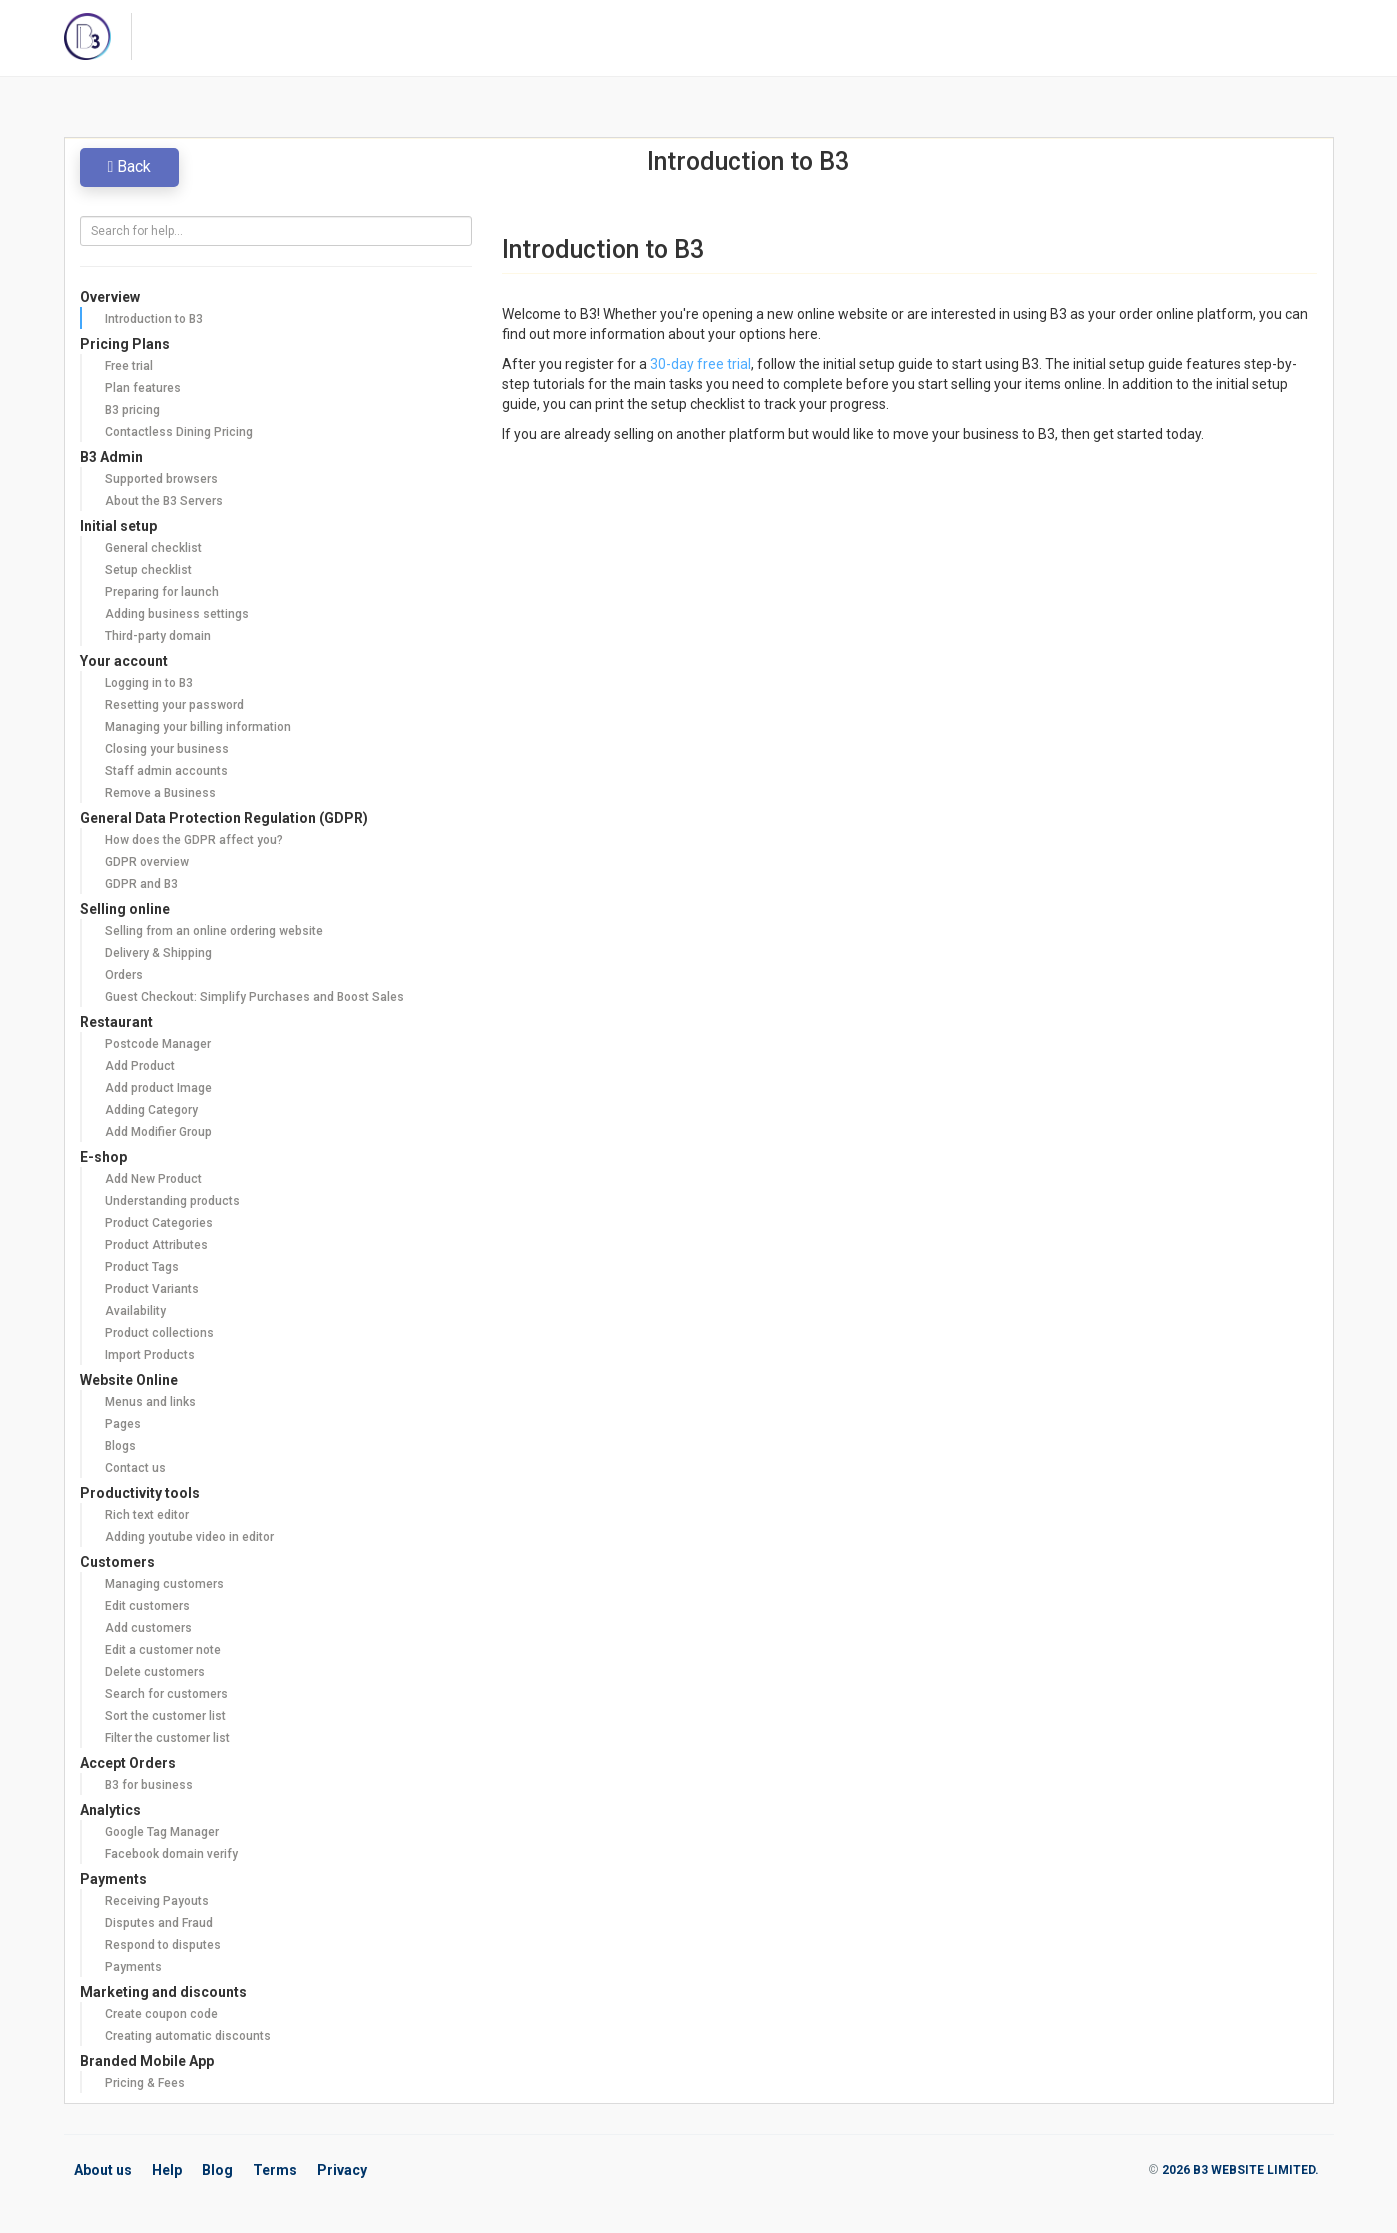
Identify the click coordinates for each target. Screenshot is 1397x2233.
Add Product (140, 1066)
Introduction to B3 (154, 319)
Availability (135, 1311)
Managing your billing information (198, 727)
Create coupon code (161, 2014)
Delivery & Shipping (158, 953)
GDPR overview (147, 862)
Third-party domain (158, 636)
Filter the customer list (167, 1738)
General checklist (153, 548)
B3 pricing (132, 410)
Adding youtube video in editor (189, 1537)
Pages (123, 1424)
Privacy (342, 2170)
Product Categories (159, 1223)
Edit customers (147, 1606)
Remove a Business (160, 793)
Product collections (159, 1333)
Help (167, 2170)
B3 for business (149, 1785)
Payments (133, 1967)
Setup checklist (148, 570)
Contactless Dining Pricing (179, 432)
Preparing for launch (162, 592)
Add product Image (158, 1088)
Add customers (148, 1628)
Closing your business (167, 749)
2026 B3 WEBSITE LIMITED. (1240, 2170)
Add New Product (153, 1179)
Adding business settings (177, 614)
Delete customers (155, 1672)
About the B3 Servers (164, 501)
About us (103, 2170)
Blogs (120, 1446)
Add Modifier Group (158, 1132)
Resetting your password (174, 705)
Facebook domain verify (171, 1854)
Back (130, 166)
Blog (217, 2170)
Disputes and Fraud (159, 1923)
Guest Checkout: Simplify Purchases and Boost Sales (254, 997)
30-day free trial (700, 364)
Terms (275, 2170)
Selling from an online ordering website (214, 931)
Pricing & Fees (145, 2083)
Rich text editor (147, 1515)
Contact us (135, 1468)
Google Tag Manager (162, 1832)
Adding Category (151, 1110)
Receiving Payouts (157, 1901)
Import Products (150, 1355)
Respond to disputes (163, 1945)
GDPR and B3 (141, 884)
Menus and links (150, 1402)
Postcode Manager (158, 1044)
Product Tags (142, 1267)
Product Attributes (156, 1245)
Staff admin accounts (166, 771)
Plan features (143, 388)
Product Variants (152, 1289)
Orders (124, 975)
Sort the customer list (165, 1716)
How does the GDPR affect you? (194, 840)
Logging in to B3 (149, 683)
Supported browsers (161, 479)
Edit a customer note (163, 1650)
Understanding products (172, 1201)
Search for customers (166, 1694)
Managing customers (164, 1584)
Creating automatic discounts (188, 2036)
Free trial (129, 366)
